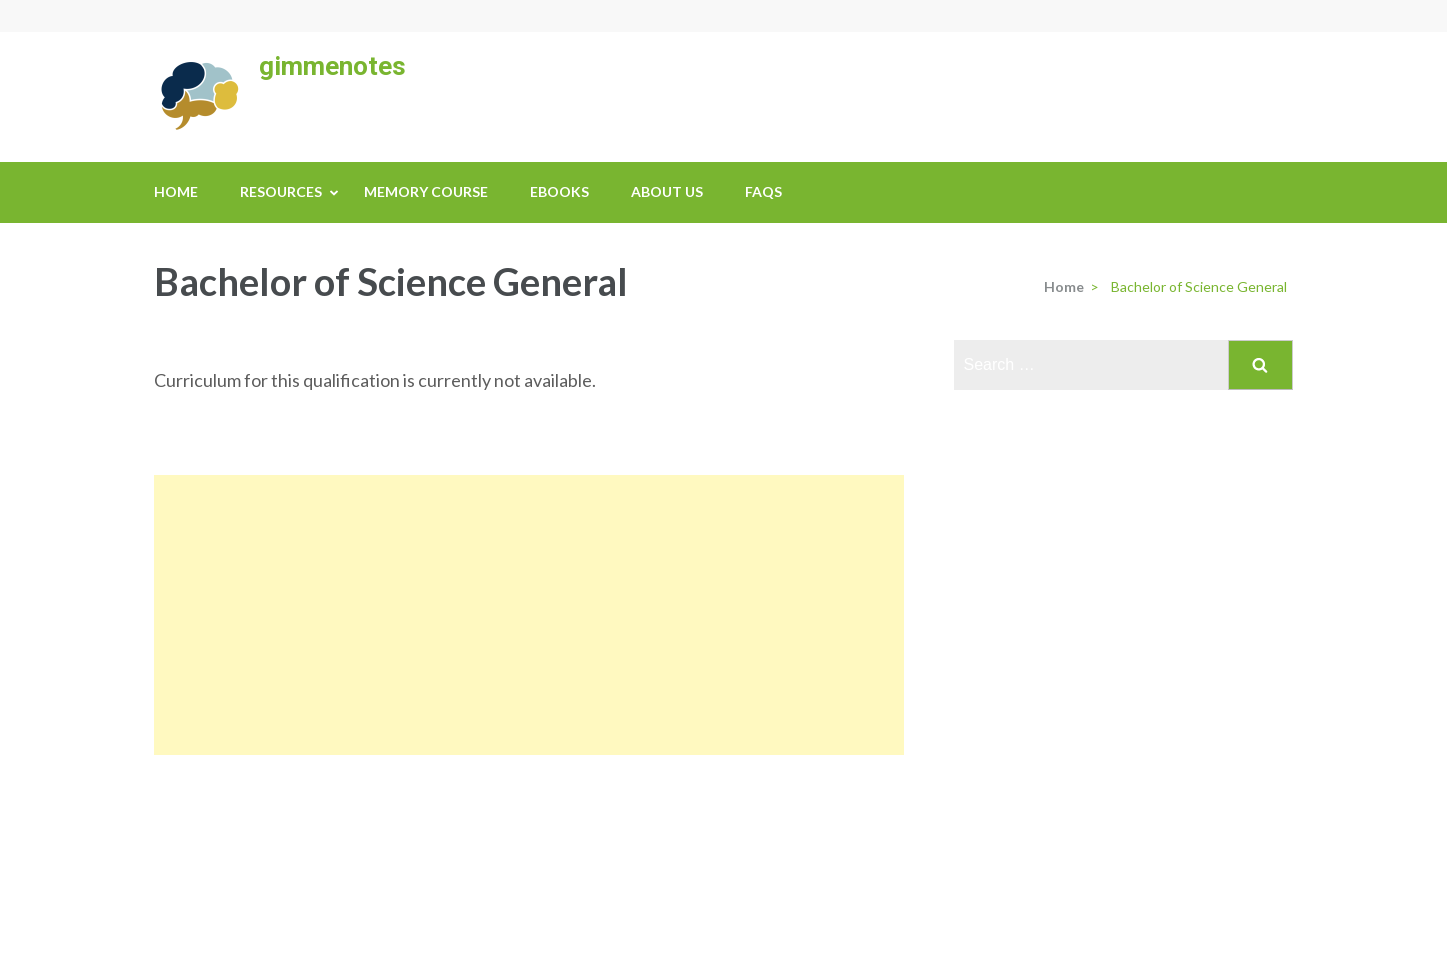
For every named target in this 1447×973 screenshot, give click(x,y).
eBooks (559, 191)
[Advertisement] (529, 615)
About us (667, 191)
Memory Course (426, 191)
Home (176, 191)
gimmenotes (332, 66)
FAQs (763, 191)
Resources (281, 191)
